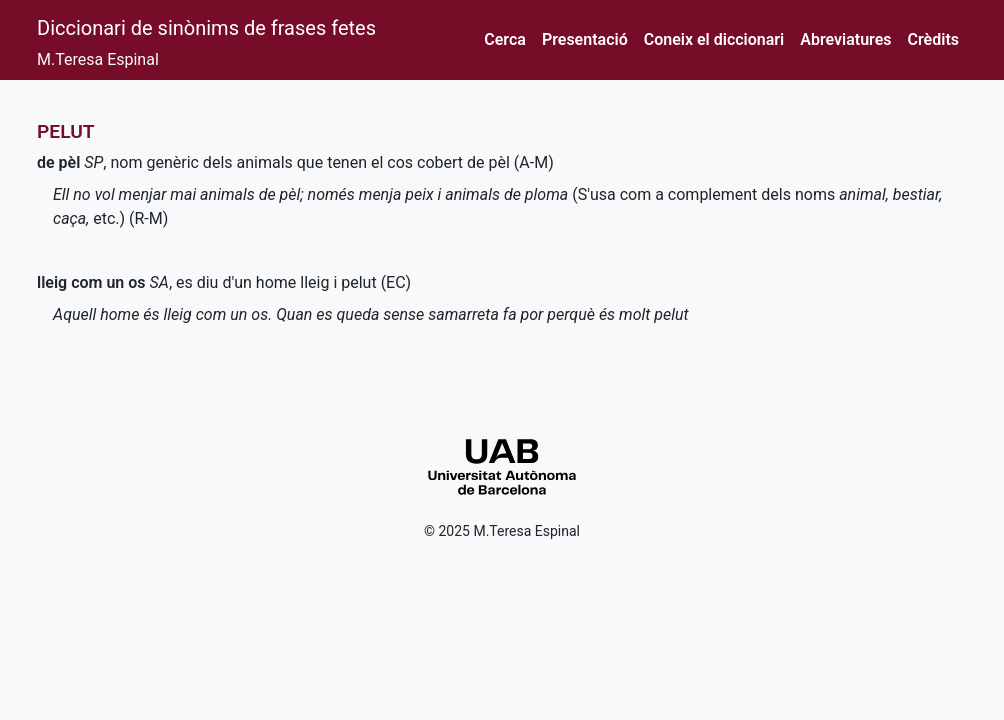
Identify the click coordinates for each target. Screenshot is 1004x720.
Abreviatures (845, 39)
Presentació (585, 39)
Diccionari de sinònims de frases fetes (206, 28)
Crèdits (933, 39)
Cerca (505, 39)
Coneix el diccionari (714, 39)
